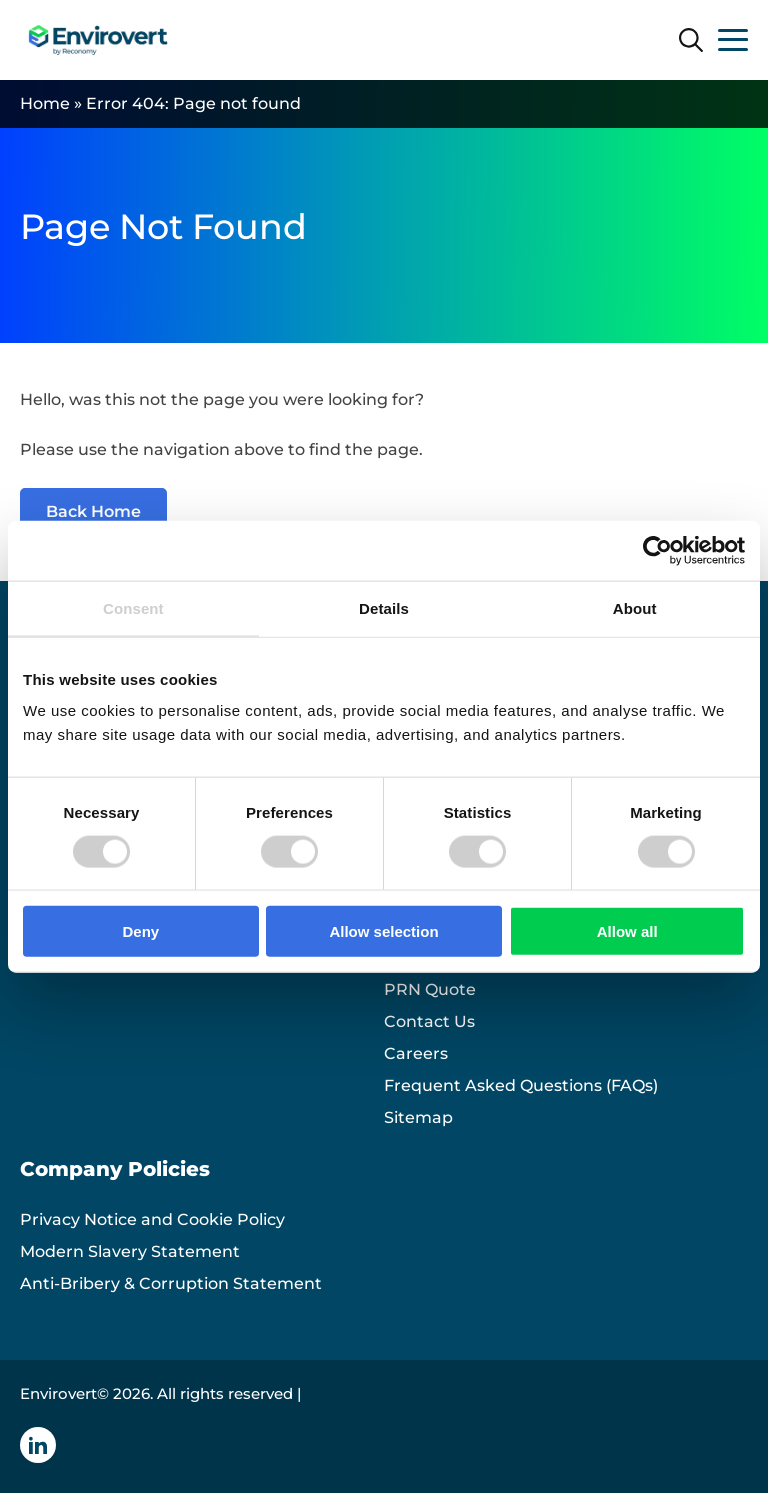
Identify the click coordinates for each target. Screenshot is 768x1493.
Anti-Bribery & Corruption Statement (171, 1283)
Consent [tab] (133, 607)
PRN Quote (430, 989)
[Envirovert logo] (97, 40)
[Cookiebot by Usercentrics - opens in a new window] (657, 550)
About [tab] (635, 607)
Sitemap (418, 1117)
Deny (140, 931)
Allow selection (383, 931)
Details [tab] (384, 607)
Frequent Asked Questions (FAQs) (521, 1085)
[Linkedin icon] (38, 1445)
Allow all (627, 931)
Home (45, 103)
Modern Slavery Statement (130, 1251)
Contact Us (429, 1021)
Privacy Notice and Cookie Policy (152, 1219)
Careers (416, 1053)
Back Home (93, 511)
